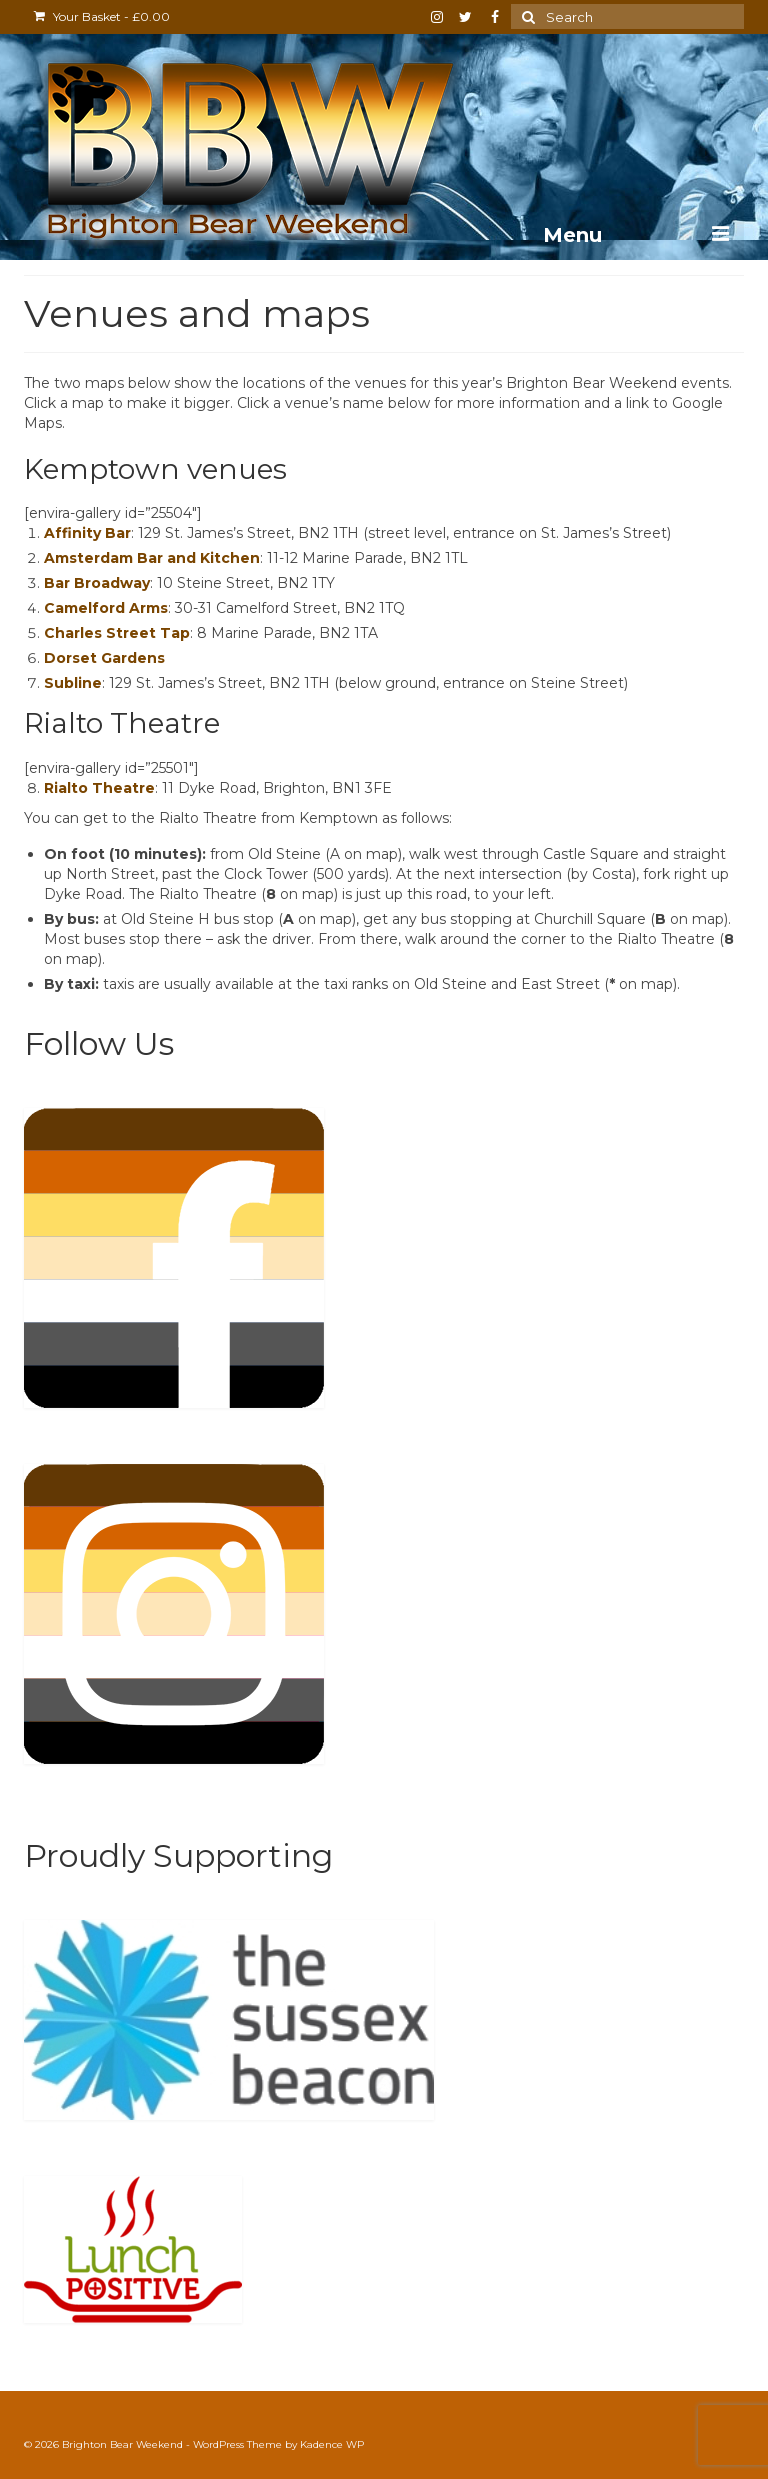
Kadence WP (332, 2444)
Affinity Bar (87, 533)
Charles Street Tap (117, 633)
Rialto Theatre (99, 788)
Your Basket (102, 16)
